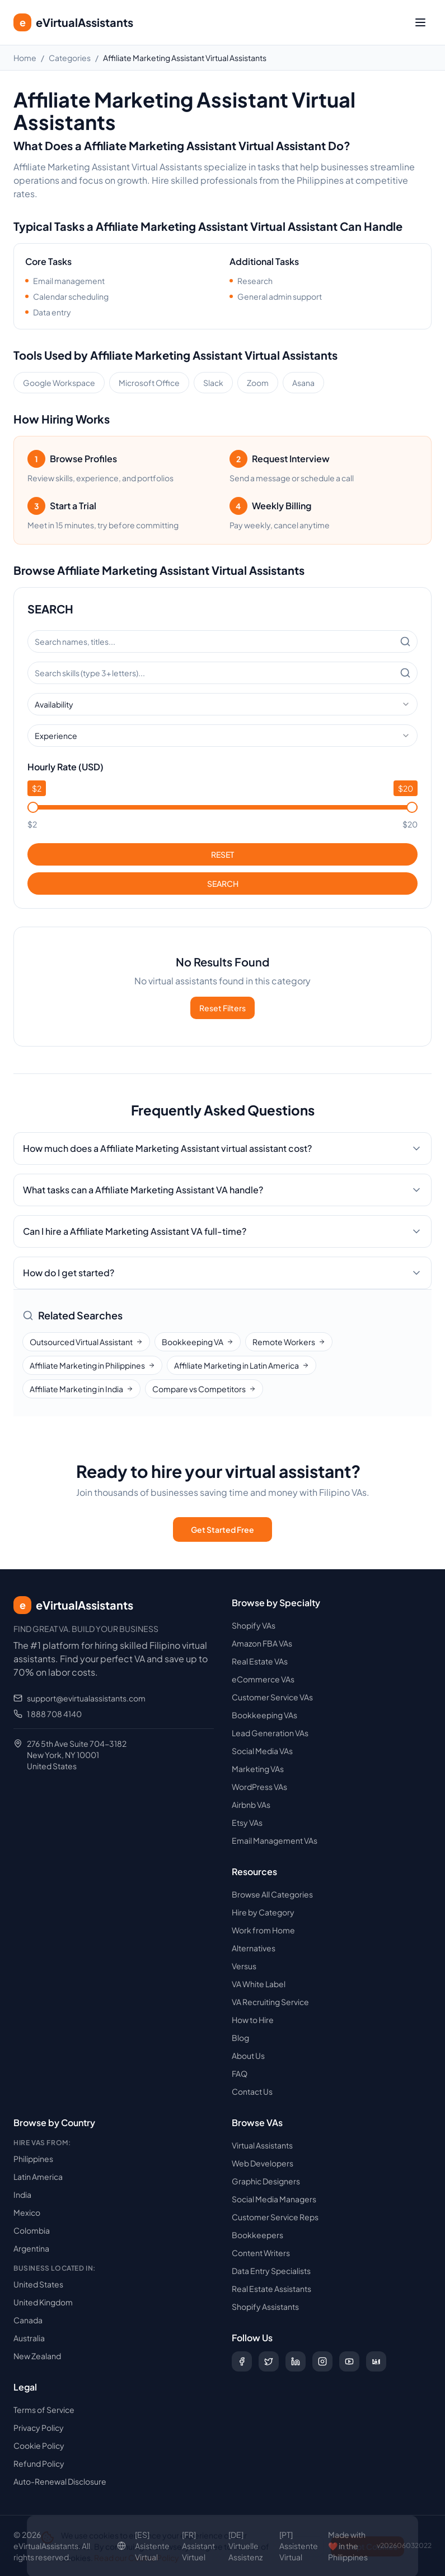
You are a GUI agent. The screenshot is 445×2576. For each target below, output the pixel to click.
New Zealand (37, 2356)
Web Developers (262, 2163)
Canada (28, 2320)
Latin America (38, 2177)
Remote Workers (288, 1342)
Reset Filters (222, 1008)
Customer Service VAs (272, 1697)
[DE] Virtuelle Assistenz (245, 2545)
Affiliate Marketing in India (81, 1389)
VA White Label (258, 1984)
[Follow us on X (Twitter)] (269, 2361)
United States (38, 2284)
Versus (244, 1966)
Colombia (31, 2230)
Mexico (26, 2212)
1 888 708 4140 (54, 1714)
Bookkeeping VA (197, 1342)
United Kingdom (43, 2302)
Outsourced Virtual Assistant (86, 1342)
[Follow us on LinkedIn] (295, 2361)
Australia (29, 2338)
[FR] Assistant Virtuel (198, 2545)
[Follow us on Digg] (376, 2361)
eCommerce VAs (263, 1679)
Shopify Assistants (265, 2306)
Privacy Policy (38, 2427)
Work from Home (263, 1930)
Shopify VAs (253, 1625)
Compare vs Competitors (204, 1389)
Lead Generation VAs (270, 1733)
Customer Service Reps (275, 2217)
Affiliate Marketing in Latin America (241, 1365)
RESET (222, 854)
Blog (240, 2038)
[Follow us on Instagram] (322, 2361)
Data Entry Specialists (271, 2271)
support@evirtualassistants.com (86, 1698)
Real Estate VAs (260, 1661)
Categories (70, 58)
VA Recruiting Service (270, 2002)
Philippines (33, 2159)
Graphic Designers (266, 2181)
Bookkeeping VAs (264, 1715)
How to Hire (253, 2020)
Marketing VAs (258, 1769)
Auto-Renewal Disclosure (59, 2481)
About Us (248, 2055)
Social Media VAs (262, 1751)
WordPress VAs (259, 1787)
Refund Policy (38, 2463)
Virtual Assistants (262, 2145)
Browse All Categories (272, 1894)
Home (24, 58)
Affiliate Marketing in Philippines (92, 1365)
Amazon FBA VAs (262, 1643)
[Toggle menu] (420, 22)
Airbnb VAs (251, 1805)
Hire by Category (263, 1912)
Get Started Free (222, 1529)
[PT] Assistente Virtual (298, 2545)
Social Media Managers (274, 2199)
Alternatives (253, 1948)
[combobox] (222, 704)
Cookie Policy (38, 2445)
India (22, 2194)
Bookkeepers (257, 2235)
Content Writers (261, 2253)
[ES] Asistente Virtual (152, 2545)
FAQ (239, 2073)
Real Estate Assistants (271, 2289)
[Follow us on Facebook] (242, 2361)
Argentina (31, 2248)
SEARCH (222, 883)
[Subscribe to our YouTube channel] (349, 2361)
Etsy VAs (247, 1822)
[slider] (33, 807)
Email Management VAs (274, 1840)
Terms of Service (43, 2410)
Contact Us (252, 2091)
